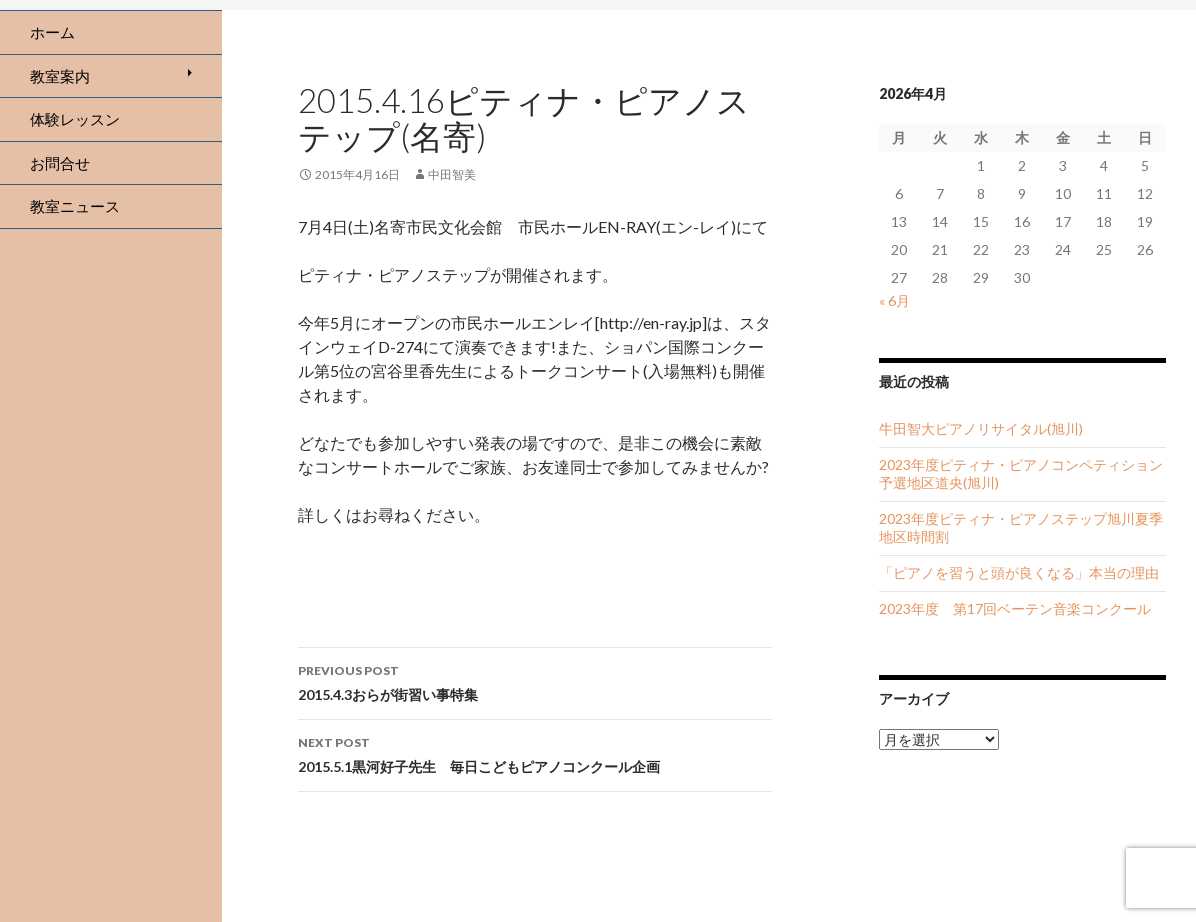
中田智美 (452, 174)
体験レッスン (75, 119)
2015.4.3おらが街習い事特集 (535, 681)
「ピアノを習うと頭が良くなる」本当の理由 (1019, 572)
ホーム (52, 32)
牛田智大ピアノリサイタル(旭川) (981, 428)
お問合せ (60, 163)
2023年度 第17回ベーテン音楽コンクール (1015, 608)
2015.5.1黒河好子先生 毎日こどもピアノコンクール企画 (535, 753)
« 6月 (894, 300)
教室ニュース (75, 206)
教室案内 (60, 76)
